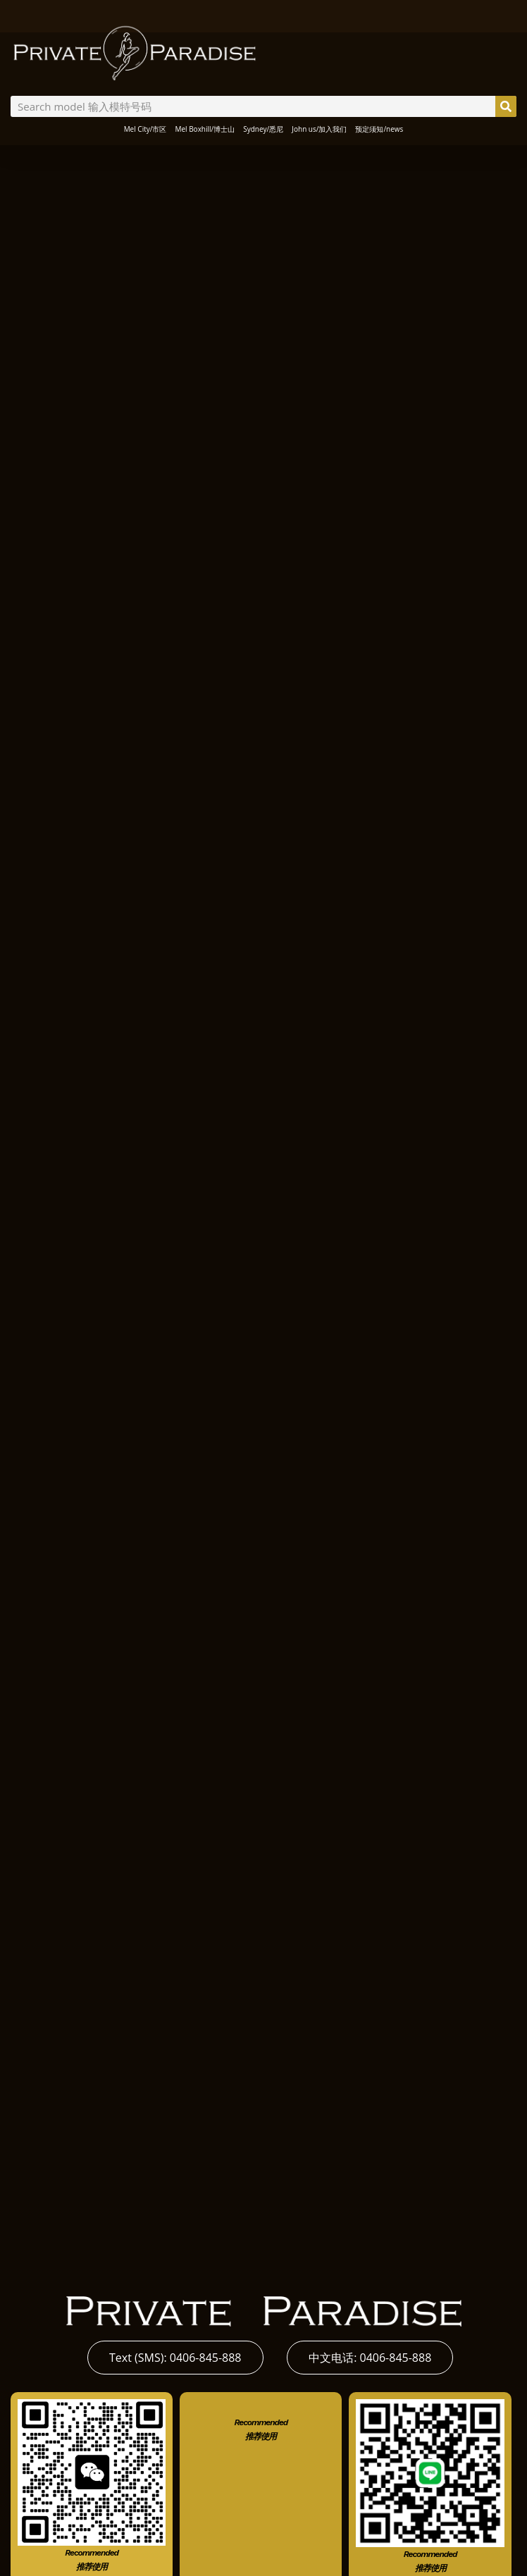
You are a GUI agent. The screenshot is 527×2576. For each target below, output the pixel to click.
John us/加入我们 (319, 129)
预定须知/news (379, 129)
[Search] (505, 106)
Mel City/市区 (145, 129)
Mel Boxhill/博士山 (205, 129)
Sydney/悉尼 (263, 129)
